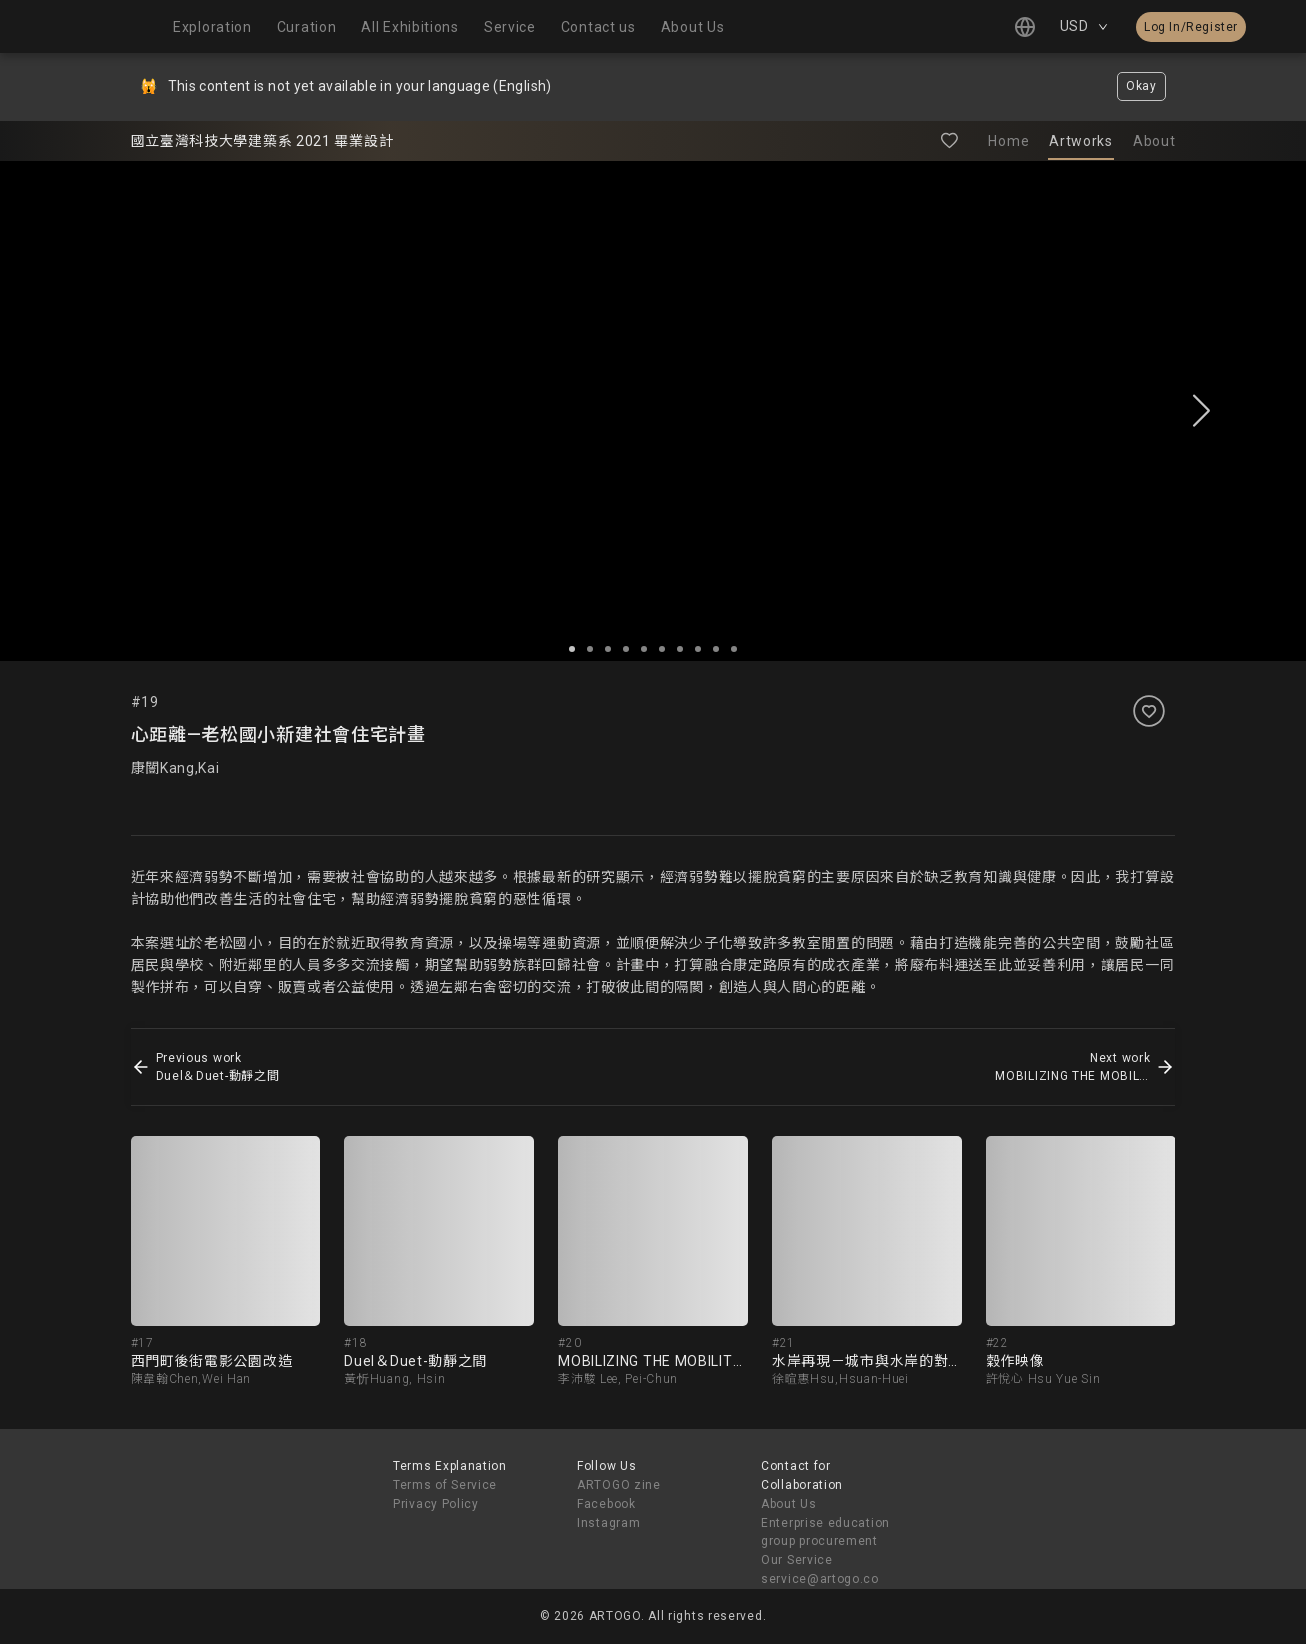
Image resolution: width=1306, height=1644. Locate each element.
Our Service (797, 1560)
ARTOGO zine (619, 1485)
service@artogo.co (820, 1579)
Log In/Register (1191, 27)
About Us (789, 1504)
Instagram (608, 1523)
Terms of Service (445, 1485)
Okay (1141, 86)
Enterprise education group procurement (825, 1532)
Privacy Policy (436, 1504)
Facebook (606, 1504)
